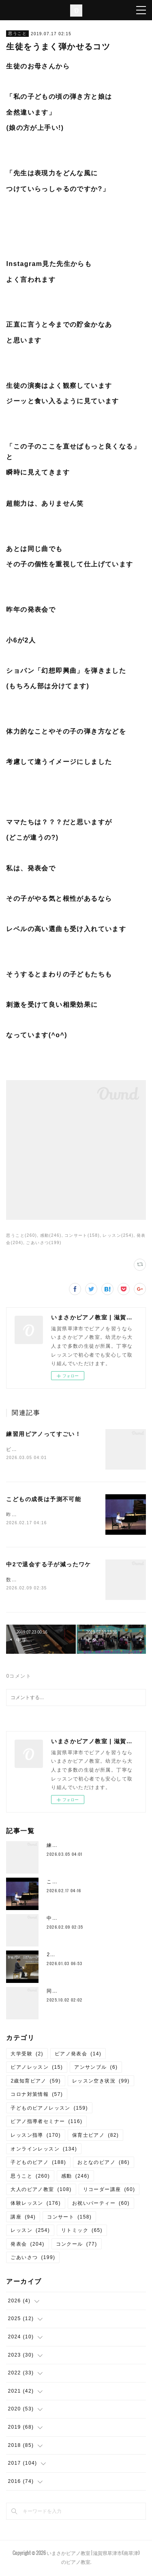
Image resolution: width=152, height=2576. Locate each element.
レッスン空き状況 (101, 2082)
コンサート (69, 2218)
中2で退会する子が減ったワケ (48, 1565)
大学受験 (27, 2055)
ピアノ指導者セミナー (46, 2123)
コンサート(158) (82, 1235)
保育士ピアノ (95, 2137)
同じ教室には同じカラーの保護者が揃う (95, 1992)
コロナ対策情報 (37, 2096)
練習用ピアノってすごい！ (43, 1434)
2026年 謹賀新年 (69, 1956)
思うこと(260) (21, 1235)
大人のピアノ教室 (41, 2191)
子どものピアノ (38, 2164)
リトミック (82, 2232)
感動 (75, 2177)
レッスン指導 (35, 2137)
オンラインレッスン (44, 2150)
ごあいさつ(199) (43, 1242)
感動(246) (51, 1235)
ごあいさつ (33, 2259)
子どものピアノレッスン (49, 2109)
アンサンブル (96, 2069)
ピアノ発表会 (78, 2055)
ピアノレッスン (37, 2069)
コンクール (76, 2245)
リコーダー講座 (109, 2191)
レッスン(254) (118, 1235)
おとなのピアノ (103, 2164)
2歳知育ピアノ (35, 2082)
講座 (23, 2218)
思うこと (17, 33)
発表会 (27, 2245)
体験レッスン (35, 2205)
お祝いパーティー (101, 2205)
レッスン (30, 2232)
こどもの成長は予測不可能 (43, 1499)
